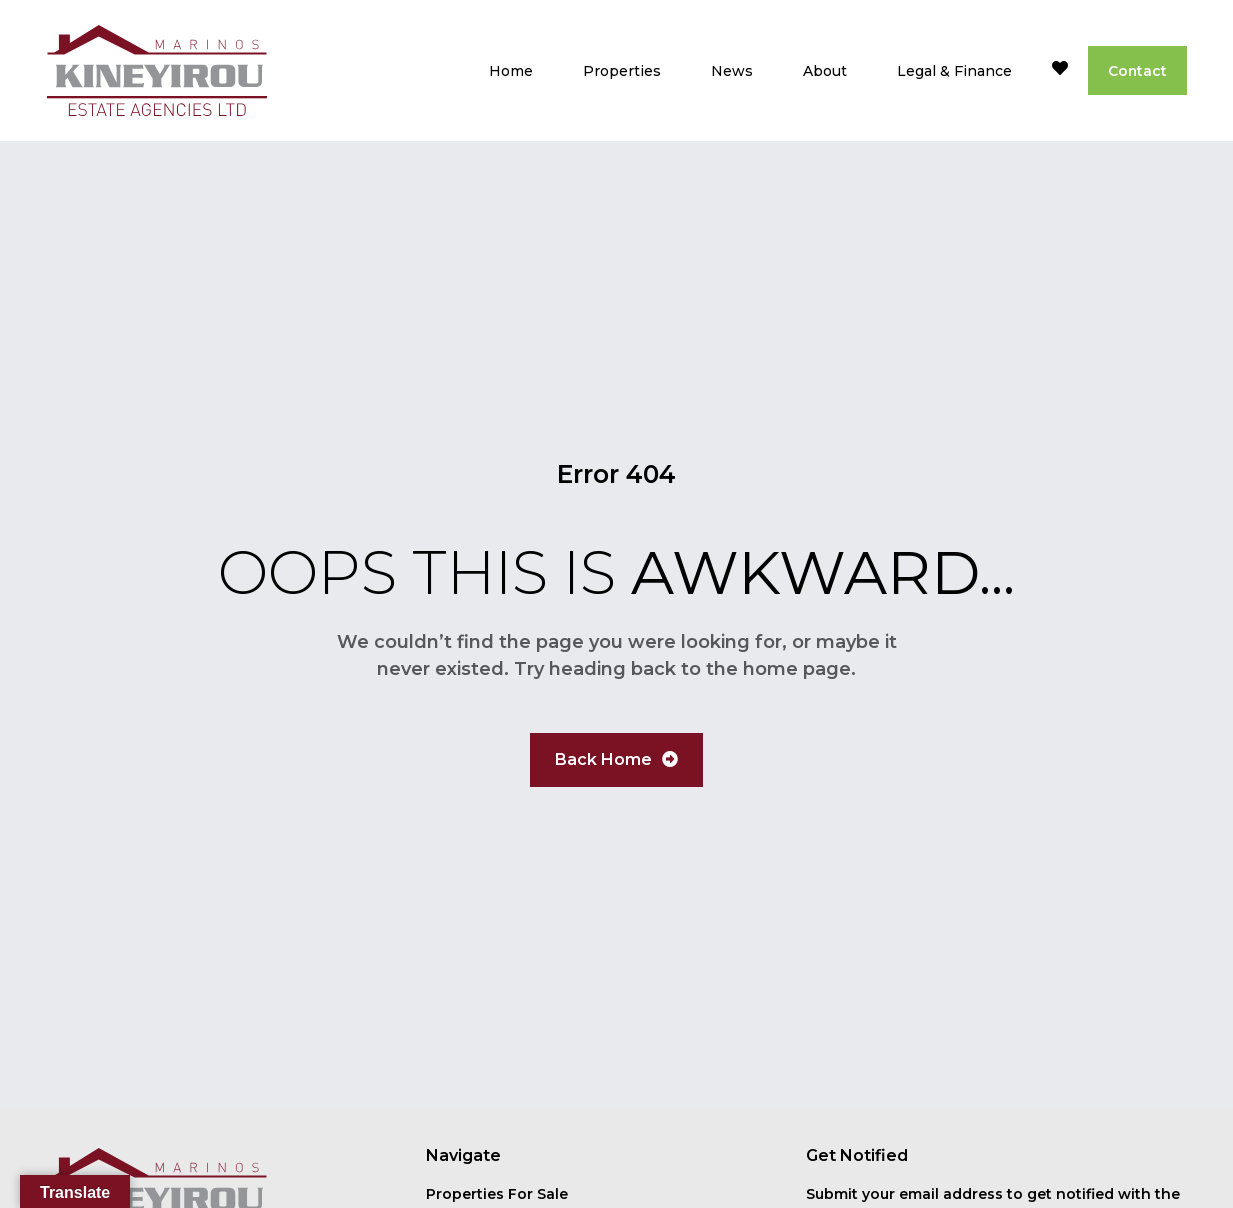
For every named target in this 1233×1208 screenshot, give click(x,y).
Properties (621, 71)
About (824, 71)
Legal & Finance (953, 71)
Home (510, 71)
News (731, 71)
